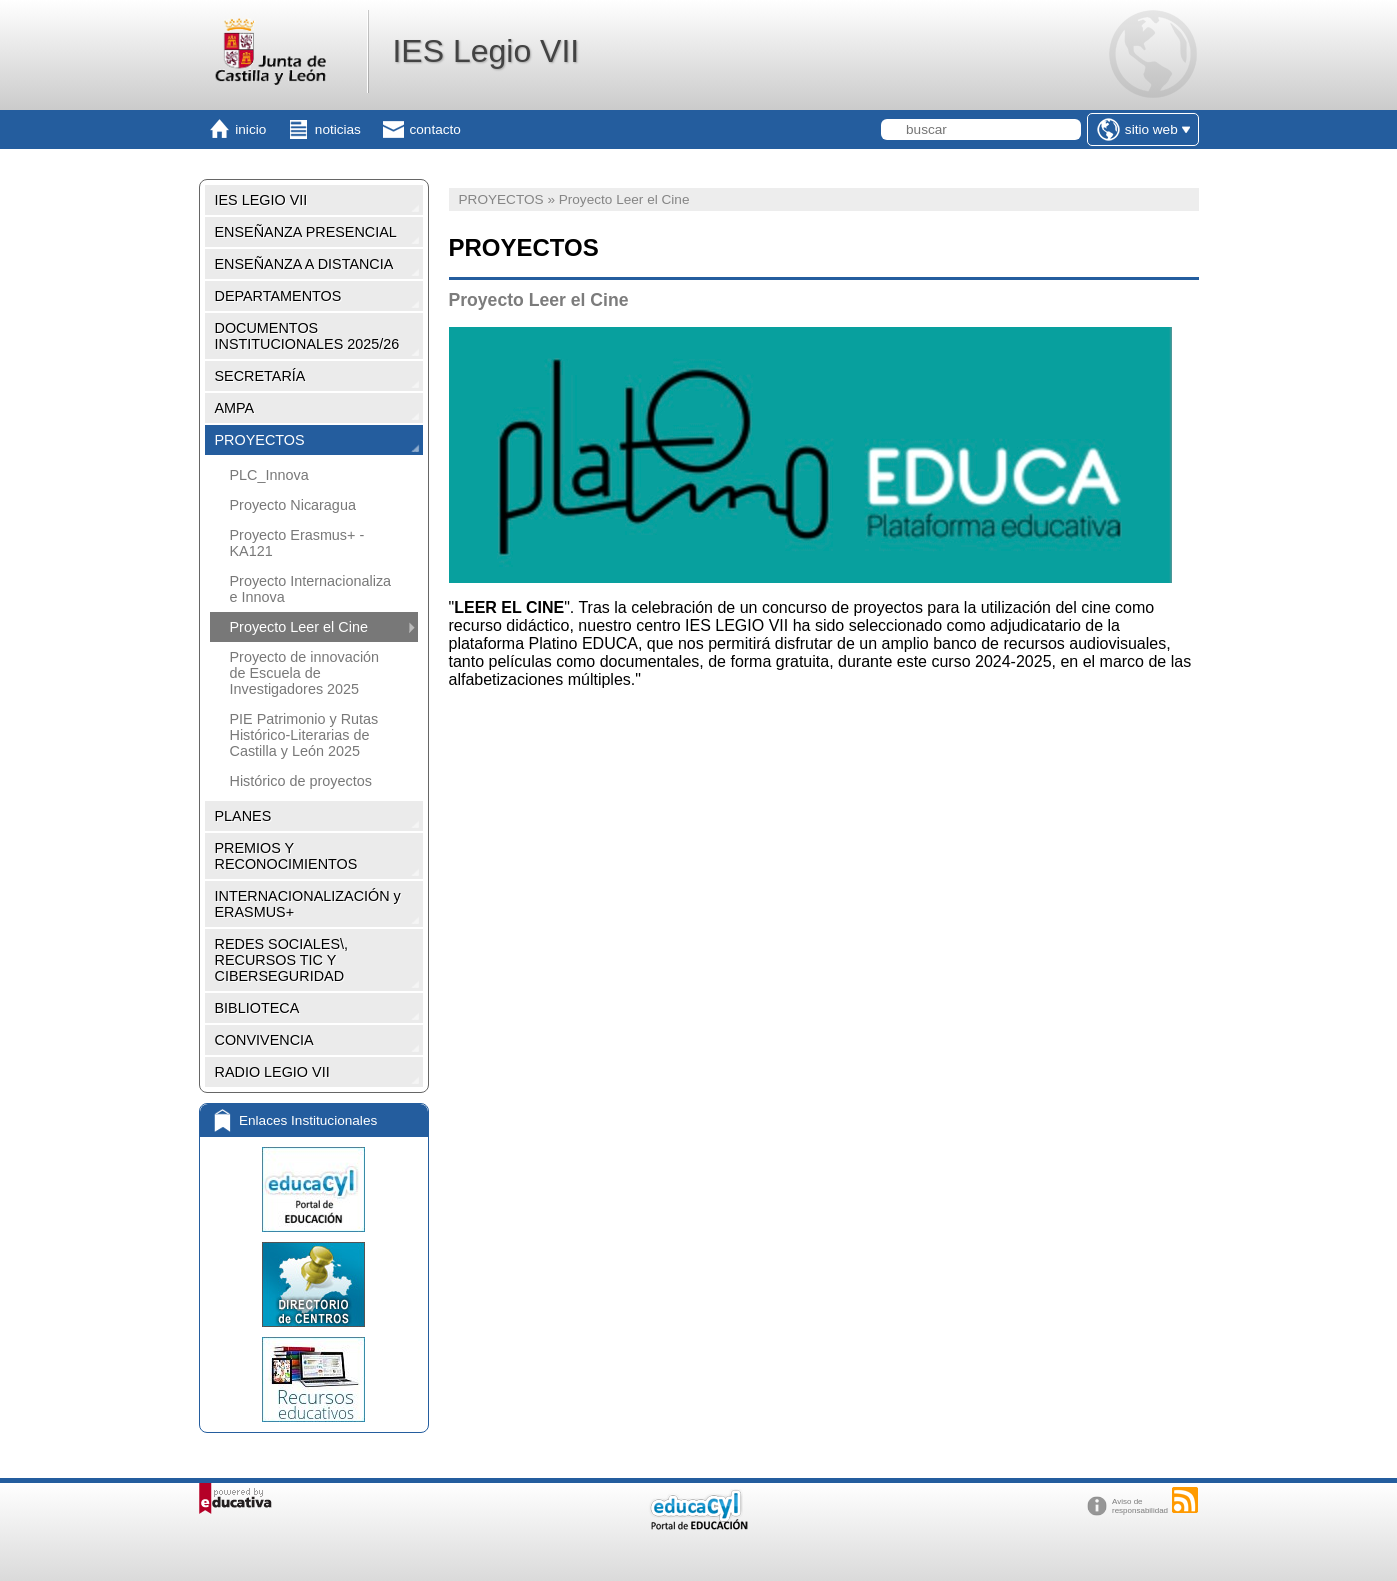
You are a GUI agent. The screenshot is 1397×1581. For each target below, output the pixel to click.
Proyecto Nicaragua (293, 505)
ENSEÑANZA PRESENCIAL (306, 232)
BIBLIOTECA (257, 1008)
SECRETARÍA (260, 376)
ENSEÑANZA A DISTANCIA (304, 264)
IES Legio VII (485, 51)
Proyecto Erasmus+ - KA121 (297, 543)
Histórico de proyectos (301, 781)
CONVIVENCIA (264, 1040)
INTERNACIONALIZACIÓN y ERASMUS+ (308, 904)
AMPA (235, 408)
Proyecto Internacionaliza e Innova (311, 589)
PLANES (243, 816)
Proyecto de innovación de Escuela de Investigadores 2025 (305, 673)
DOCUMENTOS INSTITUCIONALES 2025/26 (307, 336)
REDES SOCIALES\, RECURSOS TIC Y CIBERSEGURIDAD (282, 960)
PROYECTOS (260, 440)
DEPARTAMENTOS (278, 296)
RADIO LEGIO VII (272, 1072)
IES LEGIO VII (261, 200)
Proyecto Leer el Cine (299, 627)
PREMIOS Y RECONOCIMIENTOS (286, 856)
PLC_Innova (269, 475)
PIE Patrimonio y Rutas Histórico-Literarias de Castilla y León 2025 (304, 735)
